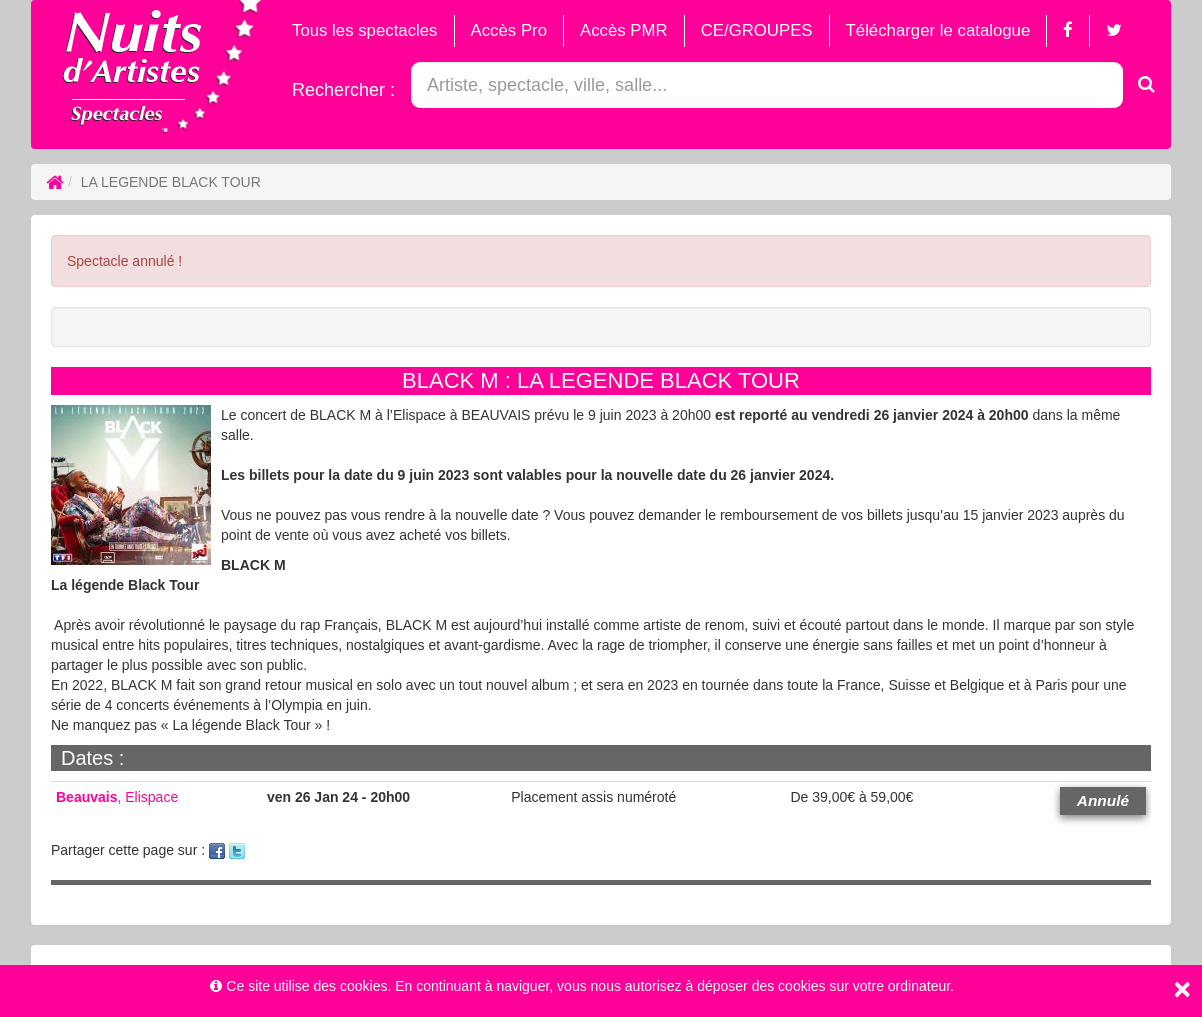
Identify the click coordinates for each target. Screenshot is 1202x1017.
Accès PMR (624, 30)
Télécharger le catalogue (938, 30)
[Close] (1182, 989)
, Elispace (117, 797)
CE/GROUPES (757, 30)
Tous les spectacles (365, 30)
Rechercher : (343, 90)
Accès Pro (509, 30)
